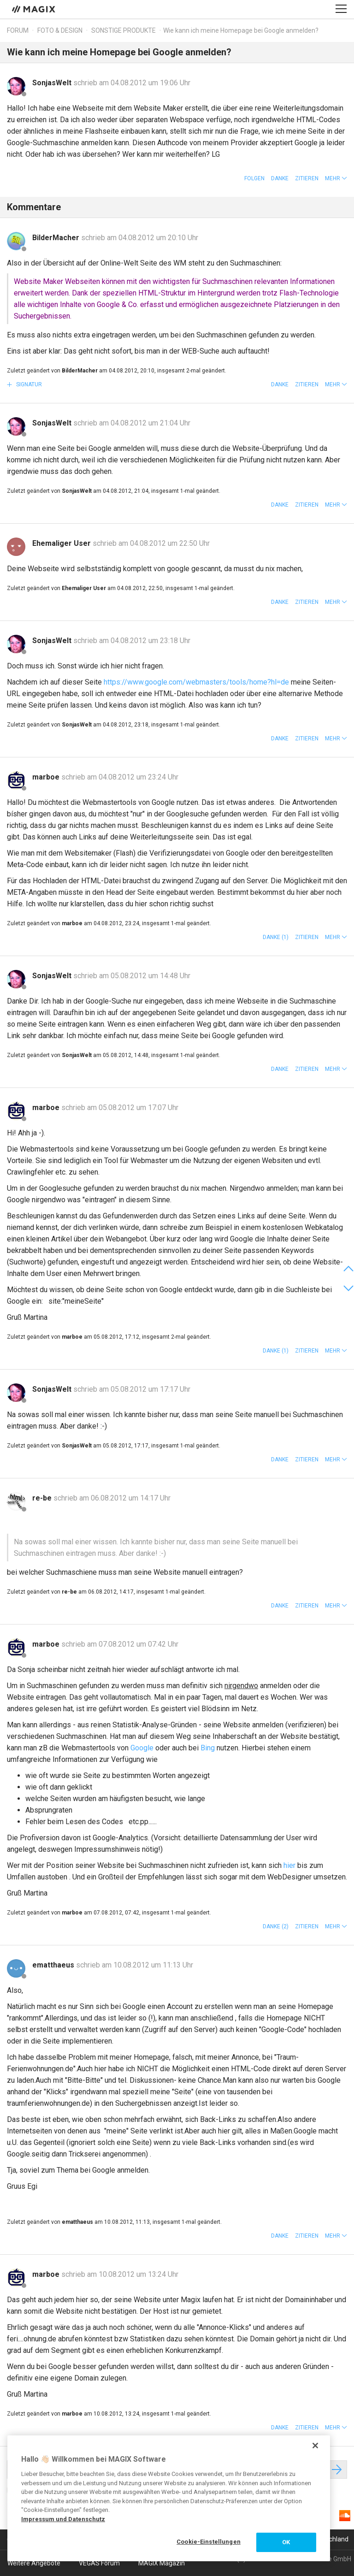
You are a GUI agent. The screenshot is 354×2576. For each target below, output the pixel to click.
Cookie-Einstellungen (209, 2541)
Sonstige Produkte (123, 30)
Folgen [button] (254, 178)
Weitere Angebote (33, 2563)
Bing (208, 1747)
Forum (18, 30)
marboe (46, 777)
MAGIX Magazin (161, 2563)
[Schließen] (315, 2445)
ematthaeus (54, 1965)
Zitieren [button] (307, 178)
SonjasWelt (52, 82)
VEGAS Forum (99, 2563)
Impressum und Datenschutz (63, 2519)
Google (141, 1747)
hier (289, 1865)
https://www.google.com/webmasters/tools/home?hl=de (196, 682)
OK (286, 2542)
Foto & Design (60, 30)
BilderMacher (56, 237)
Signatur (28, 384)
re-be (42, 1498)
